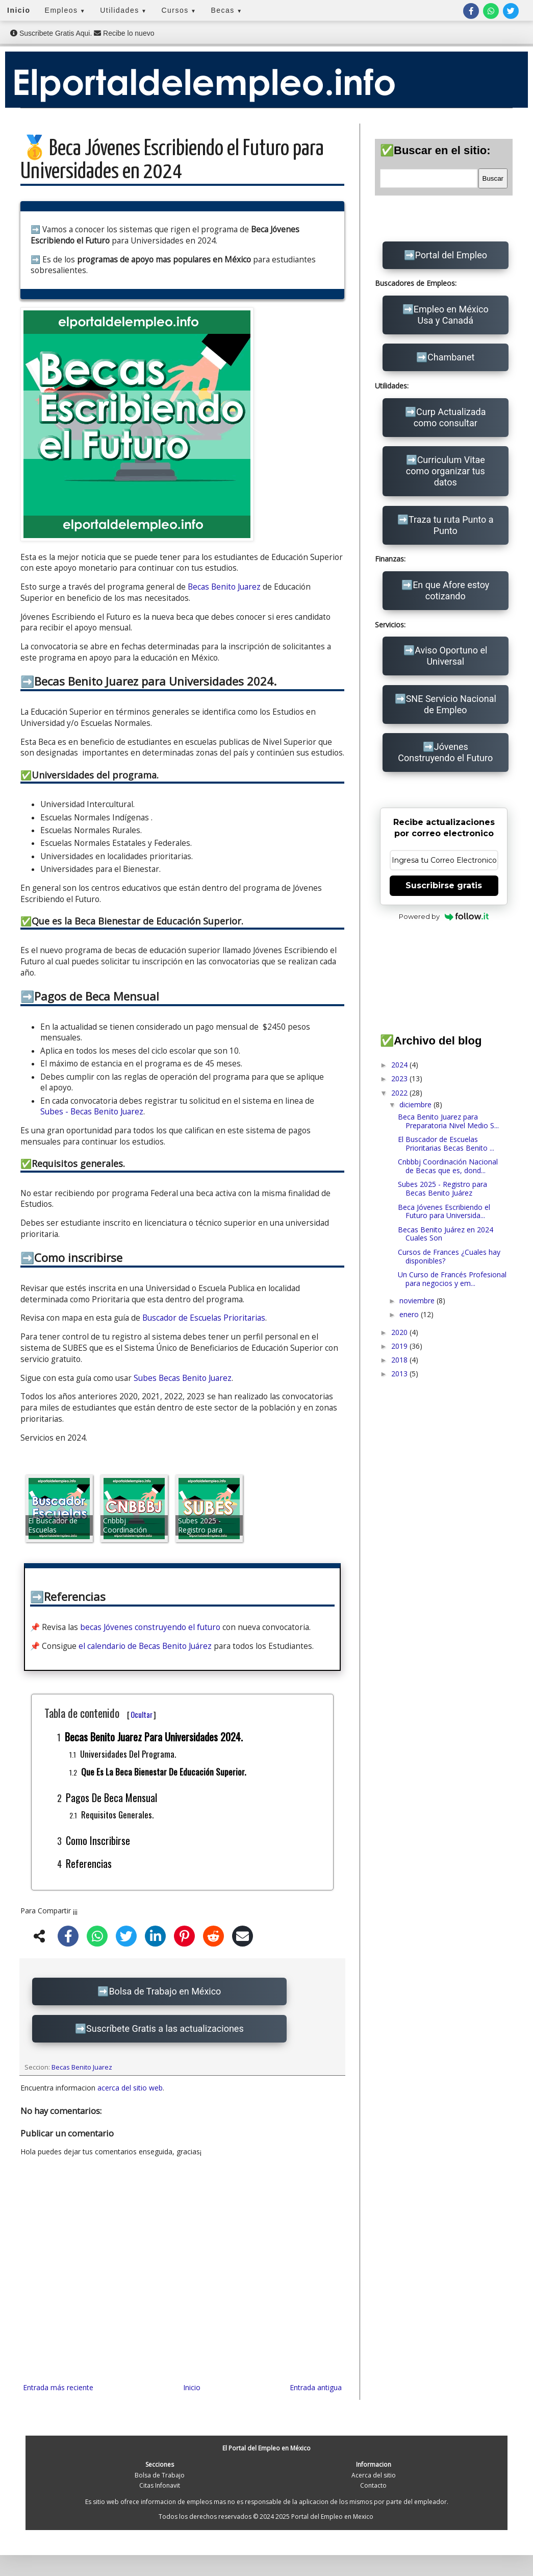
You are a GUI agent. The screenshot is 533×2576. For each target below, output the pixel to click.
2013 (400, 1373)
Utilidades (123, 10)
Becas (226, 10)
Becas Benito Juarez (224, 586)
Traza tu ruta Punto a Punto (451, 525)
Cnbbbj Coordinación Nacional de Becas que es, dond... (448, 1166)
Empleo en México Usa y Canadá (451, 315)
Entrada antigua (316, 2387)
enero (410, 1314)
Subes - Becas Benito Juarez (91, 1111)
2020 (400, 1332)
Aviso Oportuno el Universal (451, 656)
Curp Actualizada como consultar (450, 417)
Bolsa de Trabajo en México (165, 1991)
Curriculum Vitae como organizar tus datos (445, 471)
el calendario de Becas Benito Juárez (145, 1646)
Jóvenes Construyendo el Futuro (445, 752)
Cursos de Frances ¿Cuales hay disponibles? (449, 1256)
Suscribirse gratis (443, 885)
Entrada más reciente (58, 2387)
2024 (400, 1065)
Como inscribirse (98, 1840)
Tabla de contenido (100, 1713)
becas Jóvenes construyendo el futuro (150, 1627)
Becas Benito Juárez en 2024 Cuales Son (445, 1234)
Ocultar (142, 1714)
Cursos (178, 10)
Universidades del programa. (128, 1753)
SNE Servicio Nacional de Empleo (451, 704)
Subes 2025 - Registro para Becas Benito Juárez (442, 1188)
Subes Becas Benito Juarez (183, 1378)
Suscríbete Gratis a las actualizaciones (165, 2028)
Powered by (444, 916)
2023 (400, 1078)
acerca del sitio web (130, 2088)
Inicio (19, 10)
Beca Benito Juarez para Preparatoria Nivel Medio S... (448, 1121)
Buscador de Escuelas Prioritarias (203, 1318)
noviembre (418, 1300)
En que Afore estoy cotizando (451, 590)
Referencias (89, 1863)
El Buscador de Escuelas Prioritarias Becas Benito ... (446, 1143)
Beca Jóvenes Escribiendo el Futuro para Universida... (444, 1211)
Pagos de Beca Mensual (111, 1797)
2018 (400, 1360)
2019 (400, 1346)
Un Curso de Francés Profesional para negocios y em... (452, 1279)
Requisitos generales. (117, 1814)
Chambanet (450, 357)
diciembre (416, 1104)
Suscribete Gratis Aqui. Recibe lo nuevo (82, 33)
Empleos (65, 10)
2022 (400, 1093)
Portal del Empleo (451, 255)
